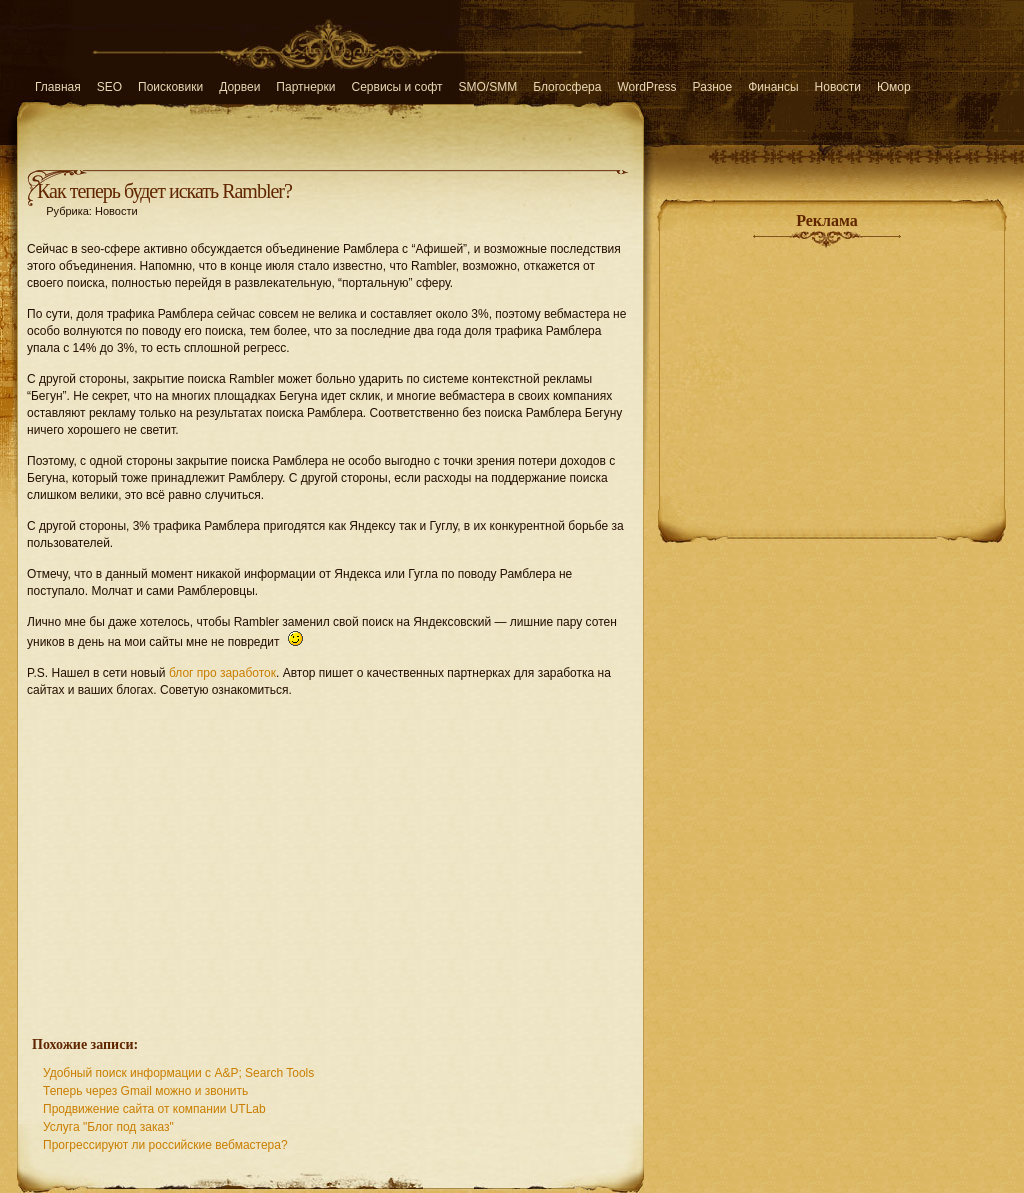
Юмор (894, 87)
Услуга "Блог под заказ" (108, 1127)
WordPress (646, 87)
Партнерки (305, 87)
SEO (109, 87)
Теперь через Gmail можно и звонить (145, 1091)
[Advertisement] (330, 856)
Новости (838, 87)
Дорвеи (239, 87)
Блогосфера (567, 87)
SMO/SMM (488, 87)
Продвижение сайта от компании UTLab (154, 1109)
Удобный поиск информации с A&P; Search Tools (178, 1073)
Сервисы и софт (397, 87)
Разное (713, 87)
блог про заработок (222, 673)
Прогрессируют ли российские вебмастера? (165, 1145)
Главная (58, 87)
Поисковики (170, 87)
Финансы (773, 87)
